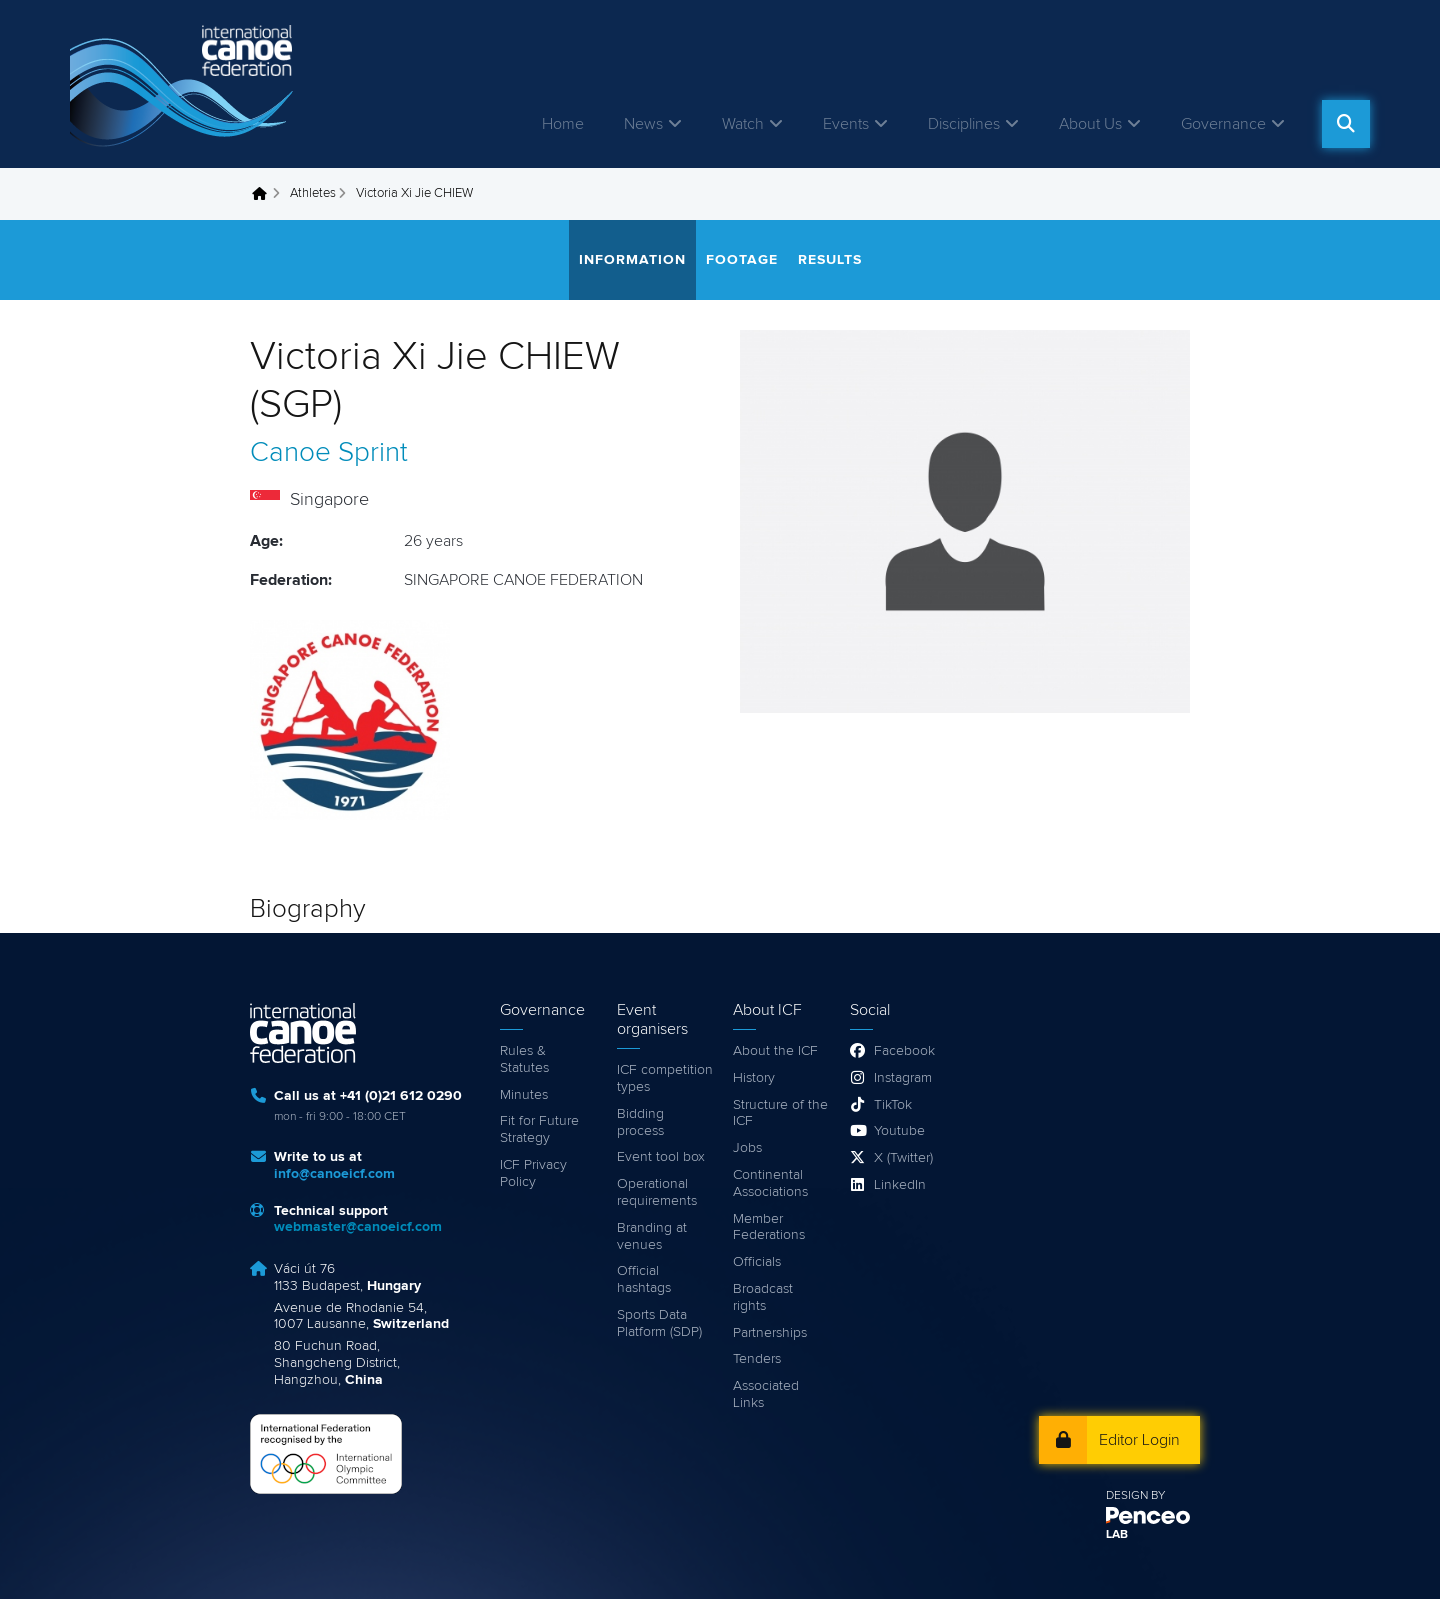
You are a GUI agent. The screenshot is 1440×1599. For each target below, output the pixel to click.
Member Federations (769, 1227)
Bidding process (640, 1122)
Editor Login (1139, 1440)
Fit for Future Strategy (539, 1129)
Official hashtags (644, 1279)
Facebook (904, 1051)
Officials (757, 1262)
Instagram (903, 1078)
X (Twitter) (903, 1158)
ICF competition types (665, 1078)
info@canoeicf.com (334, 1174)
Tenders (757, 1359)
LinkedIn (900, 1185)
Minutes (524, 1095)
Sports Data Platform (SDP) (659, 1323)
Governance (1223, 124)
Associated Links (766, 1394)
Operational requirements (657, 1192)
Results (830, 260)
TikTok (893, 1105)
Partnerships (770, 1333)
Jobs (747, 1148)
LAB (1117, 1535)
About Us (1090, 124)
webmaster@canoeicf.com (358, 1227)
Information (632, 260)
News (643, 124)
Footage (742, 260)
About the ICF (775, 1051)
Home (563, 124)
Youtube (899, 1131)
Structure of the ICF (780, 1113)
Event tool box (661, 1157)
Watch (743, 124)
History (754, 1078)
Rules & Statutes (524, 1059)
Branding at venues (652, 1236)
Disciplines (964, 124)
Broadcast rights (763, 1297)
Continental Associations (770, 1183)
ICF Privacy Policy (533, 1173)
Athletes (313, 193)
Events (846, 124)
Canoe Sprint (329, 453)
